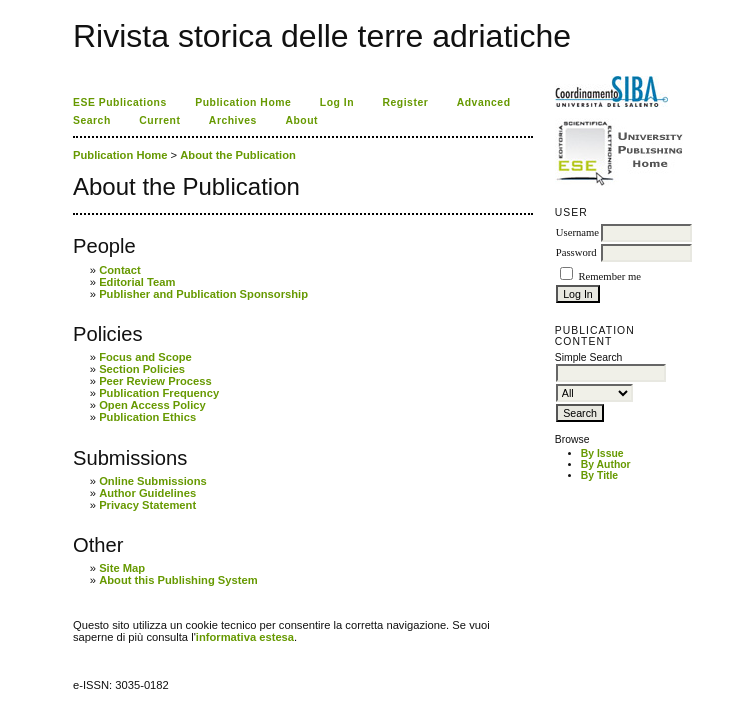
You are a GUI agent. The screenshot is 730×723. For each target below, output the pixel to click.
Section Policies (142, 369)
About (301, 120)
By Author (606, 464)
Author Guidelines (147, 493)
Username (577, 232)
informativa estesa (245, 637)
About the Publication (238, 155)
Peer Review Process (155, 381)
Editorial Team (137, 282)
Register (406, 102)
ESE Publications (120, 102)
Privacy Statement (147, 505)
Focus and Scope (145, 357)
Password (576, 252)
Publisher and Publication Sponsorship (203, 294)
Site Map (122, 568)
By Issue (602, 453)
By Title (599, 475)
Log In (337, 102)
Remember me (609, 276)
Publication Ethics (147, 417)
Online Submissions (153, 481)
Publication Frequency (159, 393)
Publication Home (243, 102)
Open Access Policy (152, 405)
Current (159, 120)
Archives (233, 120)
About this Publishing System (178, 580)
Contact (120, 270)
